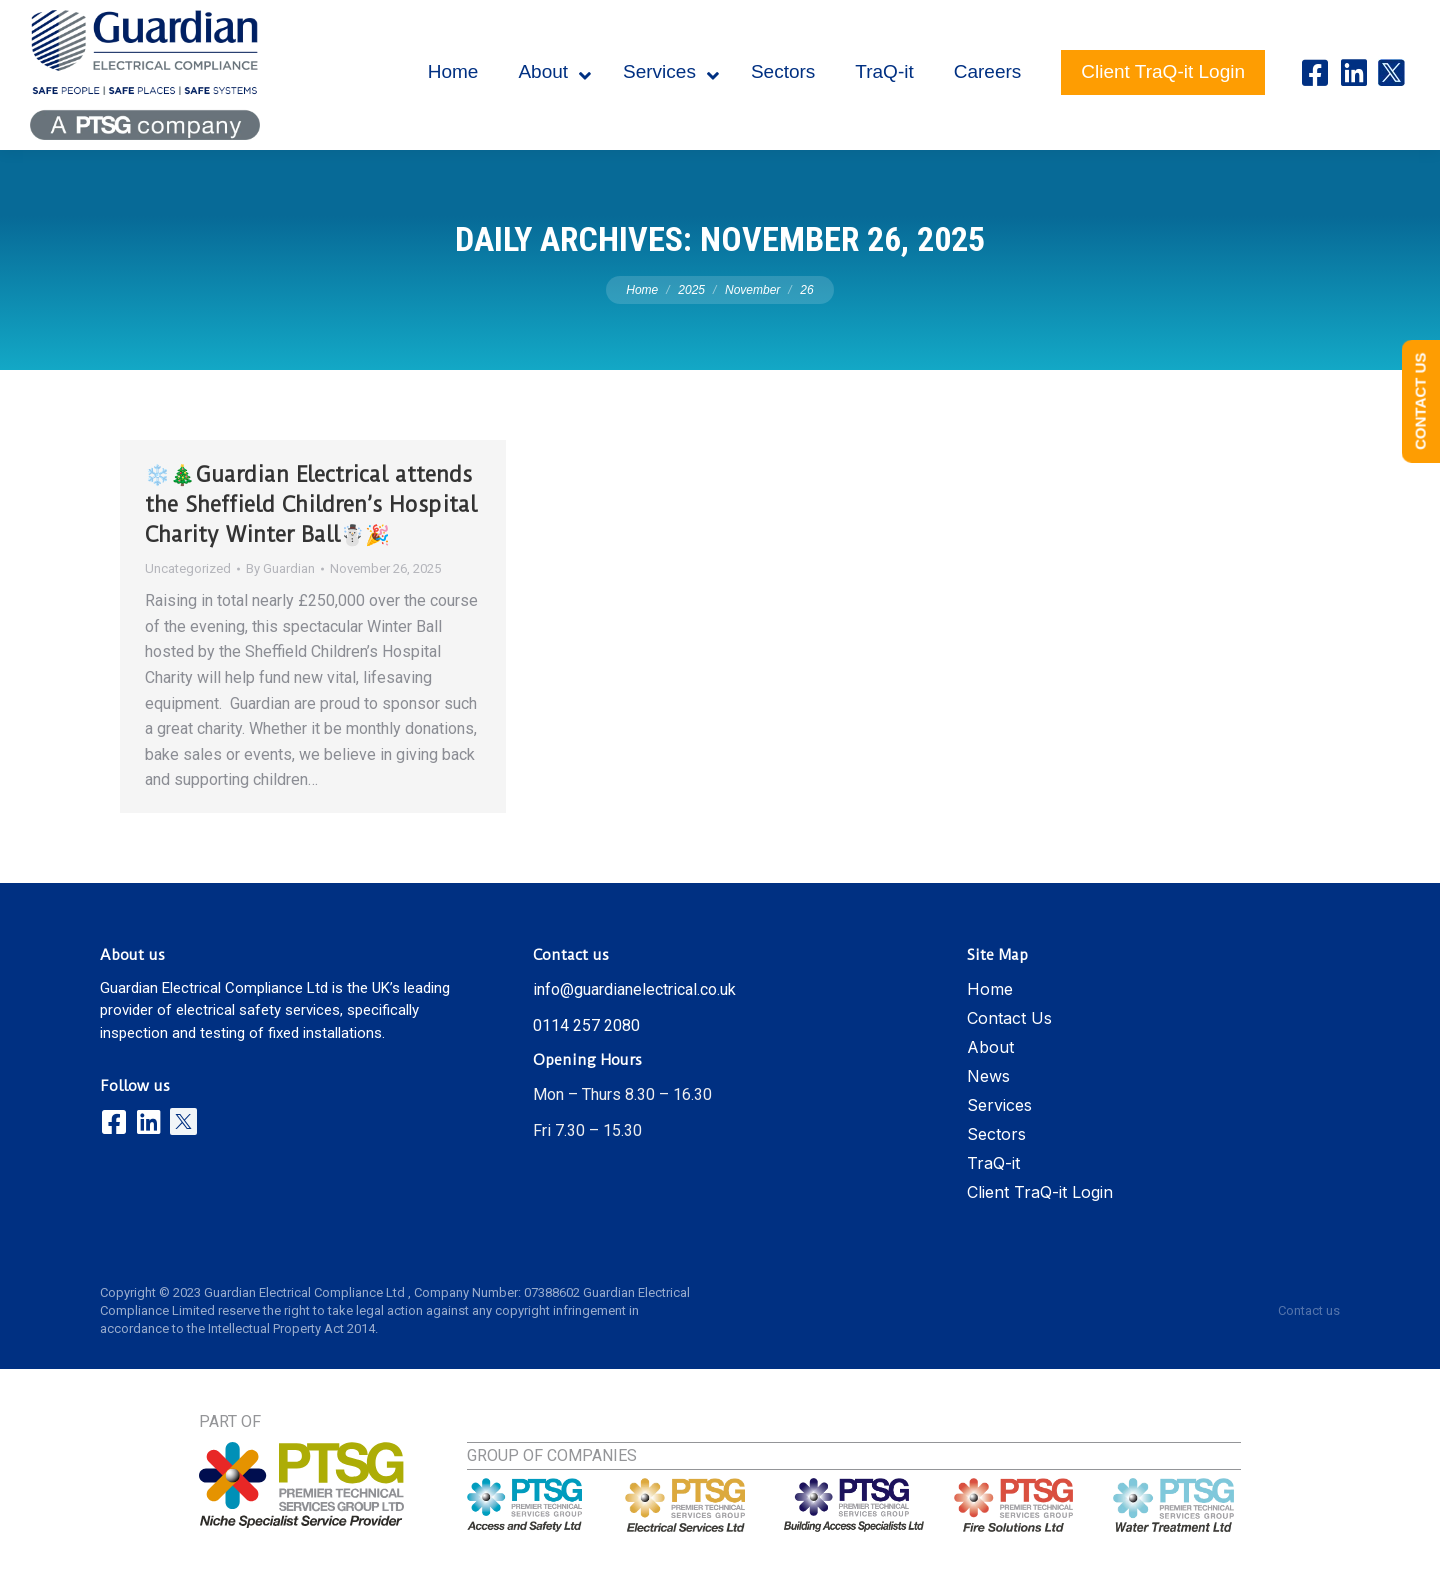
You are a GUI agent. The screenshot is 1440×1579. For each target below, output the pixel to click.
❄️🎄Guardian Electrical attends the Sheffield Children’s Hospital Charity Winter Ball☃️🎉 (311, 504)
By (280, 568)
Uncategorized (188, 568)
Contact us (1309, 1310)
